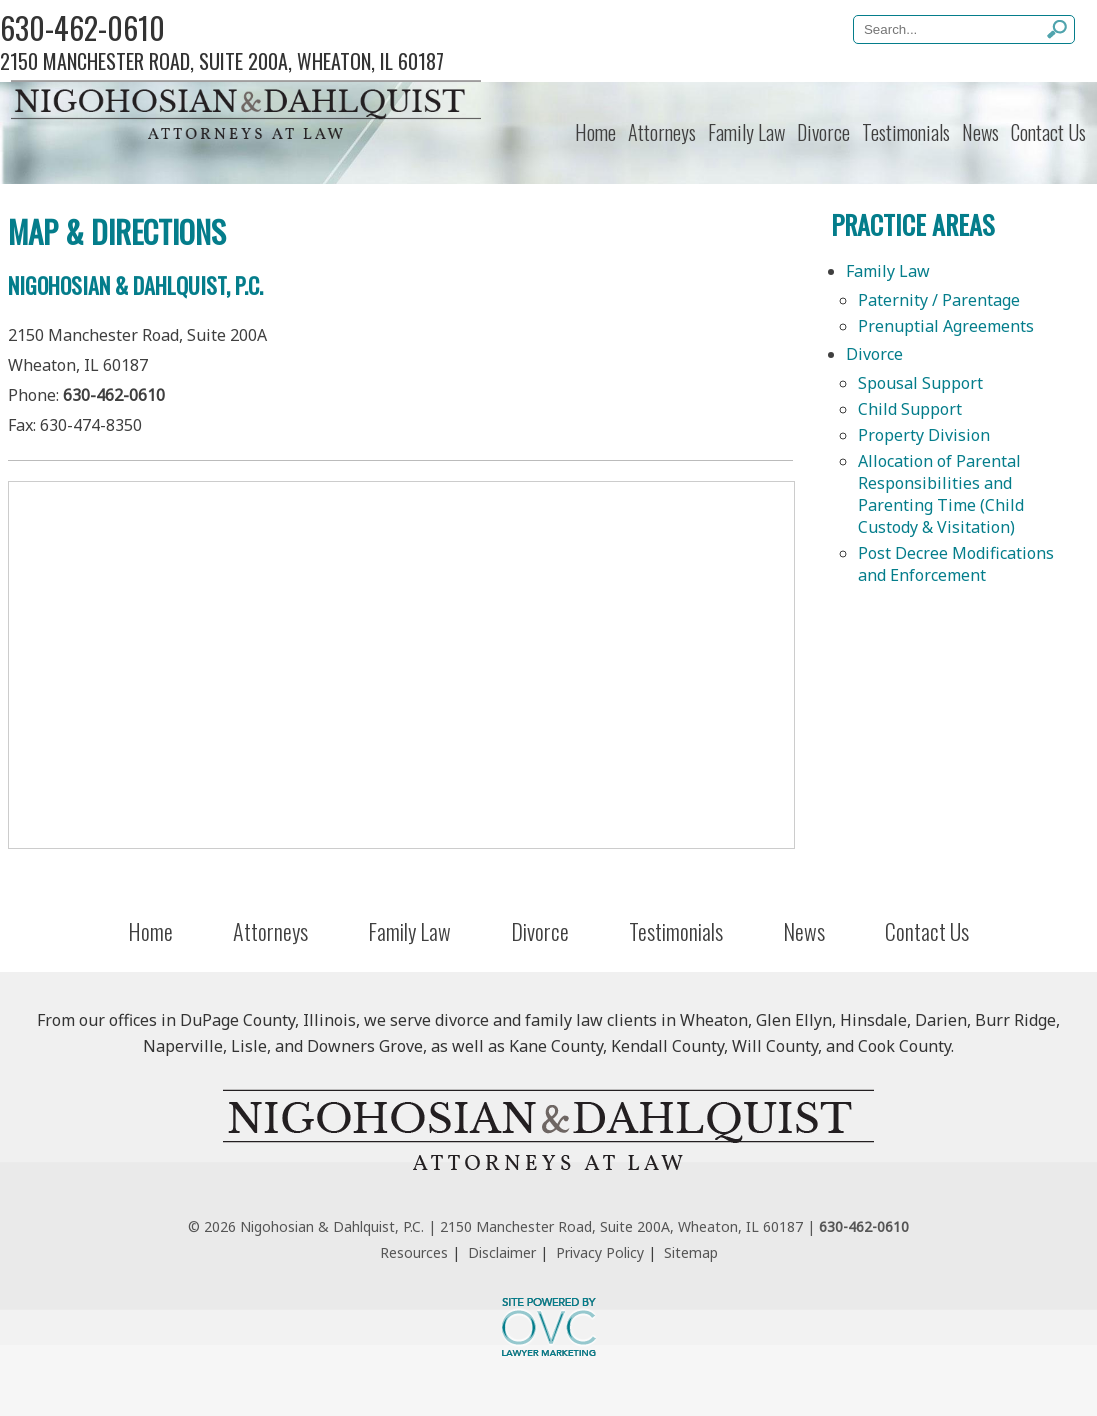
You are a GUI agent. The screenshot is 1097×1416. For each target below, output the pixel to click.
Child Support (910, 409)
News (980, 132)
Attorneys (662, 132)
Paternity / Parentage (939, 300)
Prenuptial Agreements (946, 326)
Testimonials (906, 132)
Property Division (924, 435)
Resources (414, 1252)
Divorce (823, 132)
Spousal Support (920, 383)
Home (595, 132)
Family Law (746, 132)
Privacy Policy (600, 1252)
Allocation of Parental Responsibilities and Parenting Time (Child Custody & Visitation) (941, 494)
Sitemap (691, 1252)
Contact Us (1048, 132)
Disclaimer (502, 1252)
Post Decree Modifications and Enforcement (956, 564)
